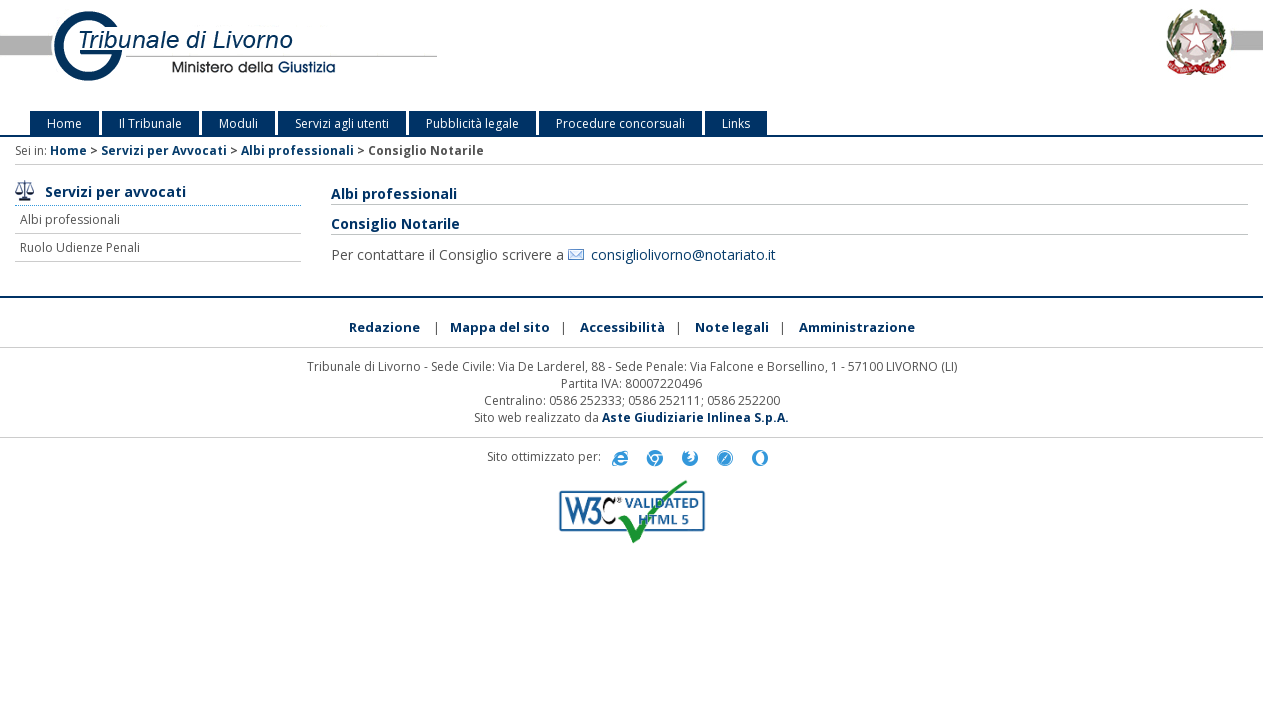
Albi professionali (297, 150)
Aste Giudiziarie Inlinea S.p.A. (695, 417)
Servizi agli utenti (342, 123)
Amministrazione (857, 327)
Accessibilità (622, 327)
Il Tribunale (150, 123)
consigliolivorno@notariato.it (683, 254)
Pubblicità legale (472, 123)
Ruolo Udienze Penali (80, 247)
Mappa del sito (500, 327)
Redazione (384, 327)
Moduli (238, 123)
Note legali (732, 327)
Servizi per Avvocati (164, 150)
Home (64, 123)
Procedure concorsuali (620, 123)
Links (736, 123)
